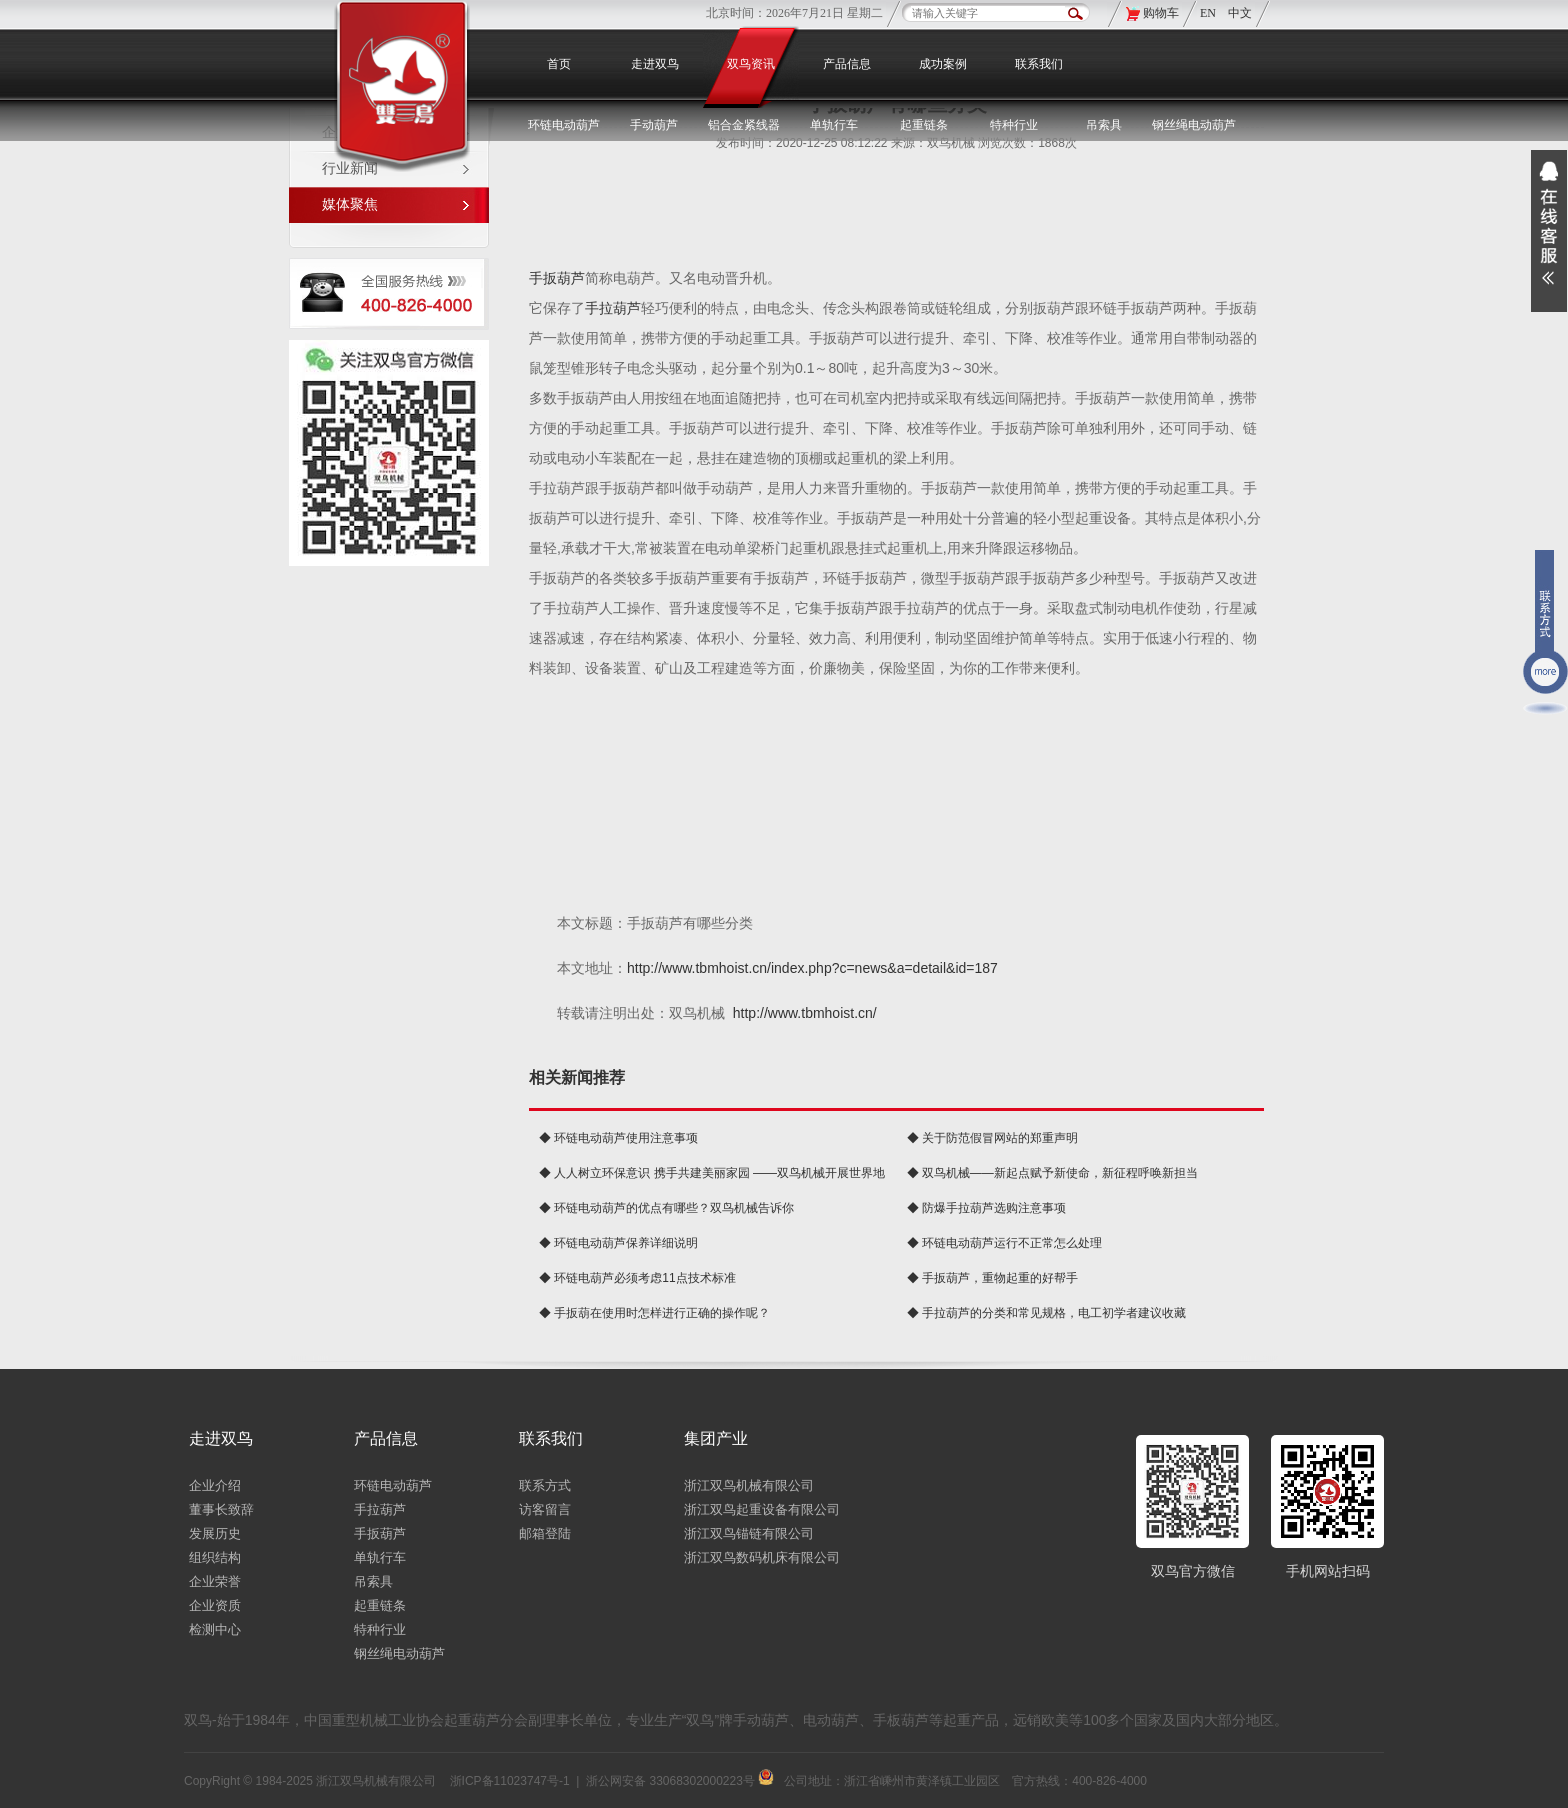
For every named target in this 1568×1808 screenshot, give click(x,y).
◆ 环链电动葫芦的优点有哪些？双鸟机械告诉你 (666, 1208)
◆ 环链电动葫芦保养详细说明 (618, 1243)
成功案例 (943, 64)
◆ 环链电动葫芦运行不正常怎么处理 (1004, 1243)
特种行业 (380, 1629)
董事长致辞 (221, 1509)
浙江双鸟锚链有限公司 (749, 1533)
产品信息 (847, 64)
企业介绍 (215, 1485)
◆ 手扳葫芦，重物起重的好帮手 (992, 1278)
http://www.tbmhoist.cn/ (805, 1013)
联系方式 (545, 1485)
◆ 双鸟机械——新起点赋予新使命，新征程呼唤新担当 (1052, 1173)
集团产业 (716, 1438)
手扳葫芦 (557, 278)
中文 (1240, 13)
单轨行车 (380, 1557)
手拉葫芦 (613, 308)
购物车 (1161, 13)
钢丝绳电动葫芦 (1194, 125)
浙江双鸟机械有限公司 (749, 1485)
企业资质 (215, 1605)
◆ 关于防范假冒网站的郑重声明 (992, 1138)
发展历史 (215, 1533)
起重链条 (380, 1605)
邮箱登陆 (545, 1533)
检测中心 (215, 1629)
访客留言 (545, 1509)
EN (1209, 13)
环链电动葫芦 (393, 1485)
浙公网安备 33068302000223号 (680, 1781)
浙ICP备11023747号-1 (510, 1781)
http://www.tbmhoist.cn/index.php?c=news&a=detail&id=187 (812, 968)
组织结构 (215, 1557)
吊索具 (1104, 125)
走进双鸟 (655, 64)
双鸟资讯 (751, 64)
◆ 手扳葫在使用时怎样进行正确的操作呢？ (654, 1313)
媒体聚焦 (350, 204)
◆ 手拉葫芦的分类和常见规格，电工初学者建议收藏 (1046, 1313)
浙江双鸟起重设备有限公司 (762, 1509)
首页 (559, 64)
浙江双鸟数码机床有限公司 (762, 1557)
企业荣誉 (215, 1581)
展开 (1549, 231)
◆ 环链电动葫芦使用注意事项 (618, 1138)
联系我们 (1039, 64)
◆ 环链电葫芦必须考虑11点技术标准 (637, 1278)
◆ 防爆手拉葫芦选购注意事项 (986, 1208)
